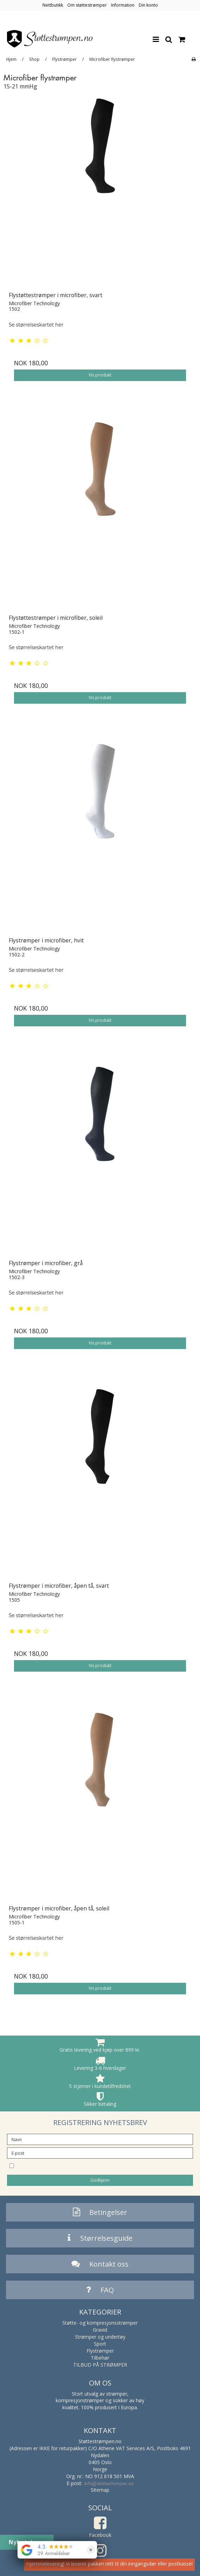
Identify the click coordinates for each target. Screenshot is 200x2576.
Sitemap (100, 2490)
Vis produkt (100, 375)
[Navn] (100, 2139)
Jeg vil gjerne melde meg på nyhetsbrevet (86, 2165)
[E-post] (100, 2152)
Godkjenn (100, 2180)
